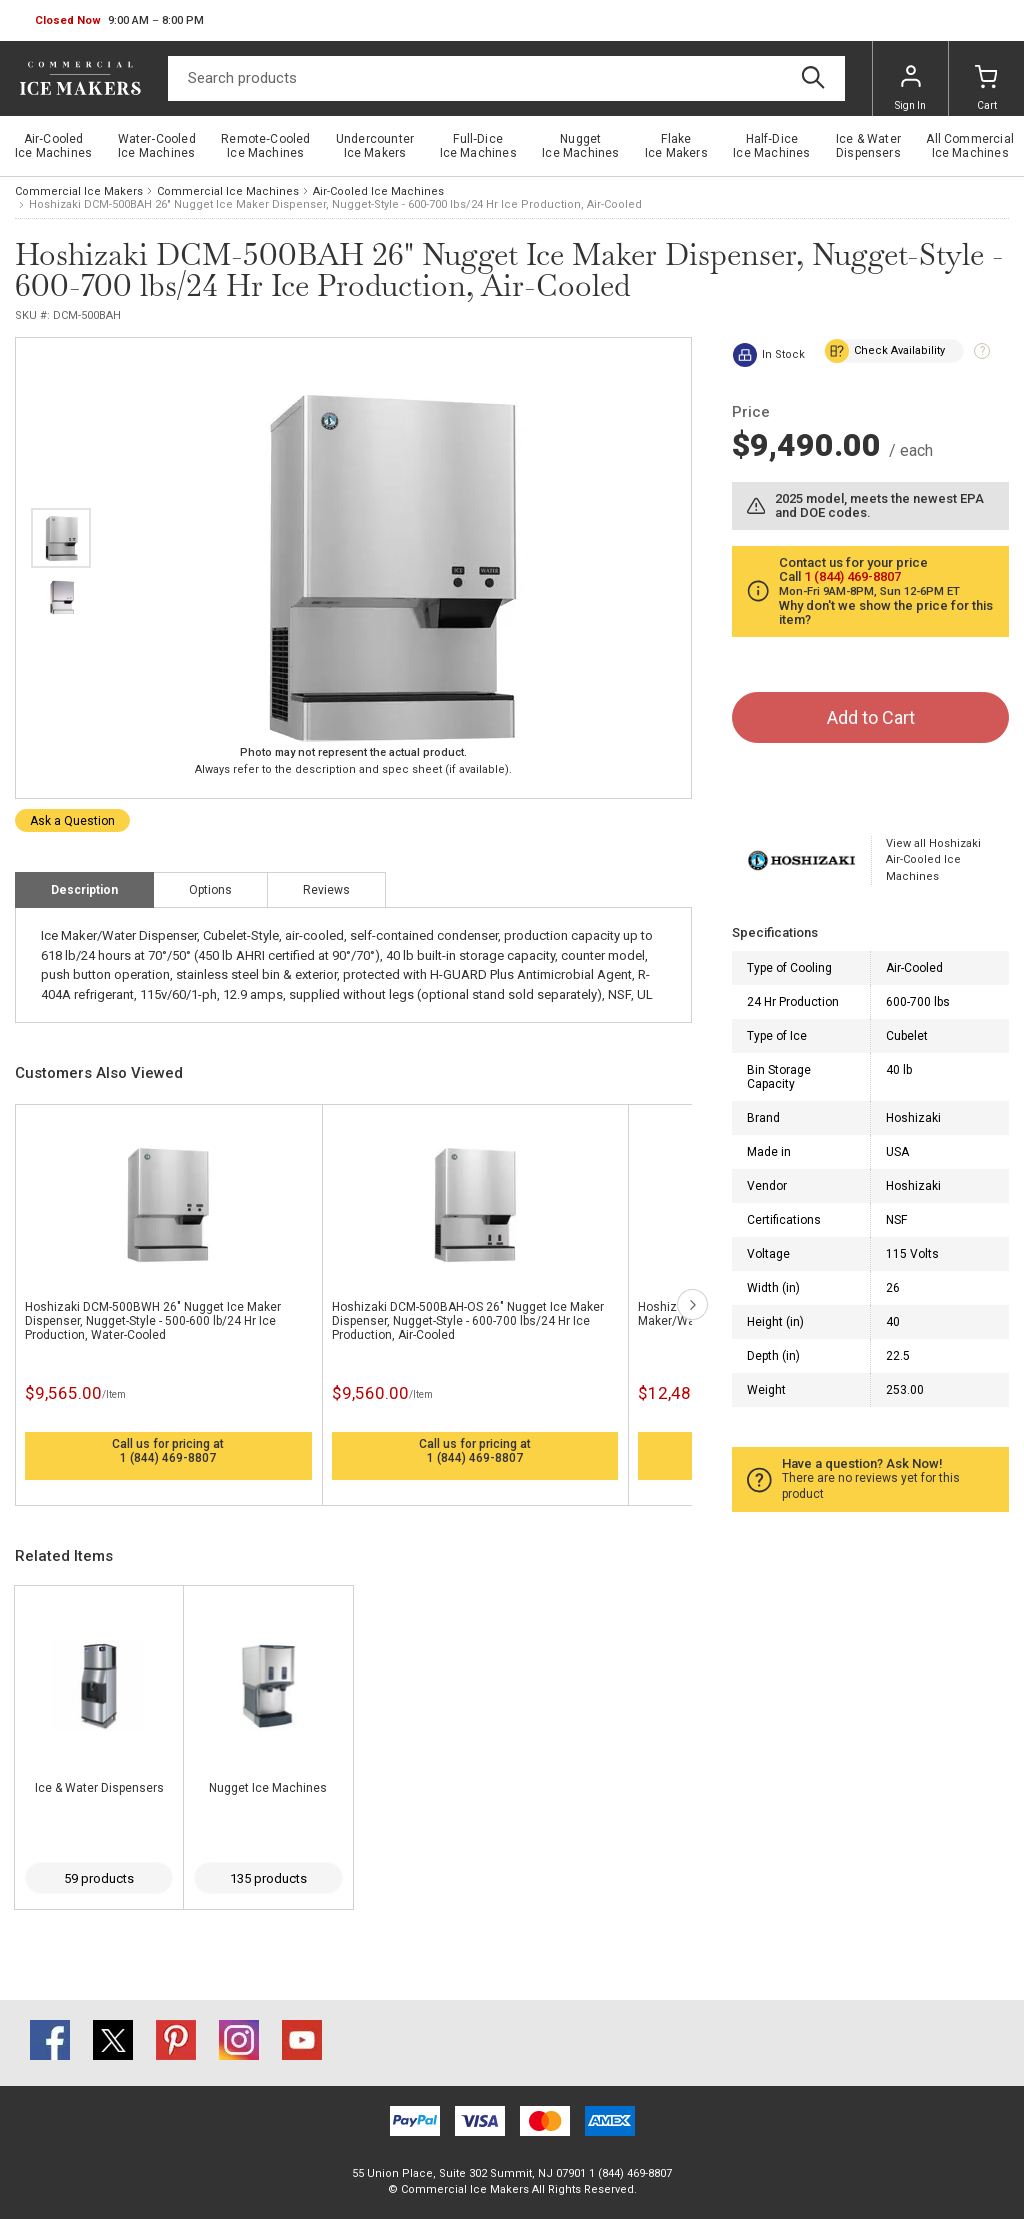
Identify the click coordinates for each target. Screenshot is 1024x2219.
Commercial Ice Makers (79, 191)
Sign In (910, 88)
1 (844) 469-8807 (168, 1458)
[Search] (506, 78)
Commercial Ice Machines (228, 191)
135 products (268, 1878)
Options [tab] (210, 890)
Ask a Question (72, 821)
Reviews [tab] (326, 890)
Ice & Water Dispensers (99, 1788)
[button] (119, 21)
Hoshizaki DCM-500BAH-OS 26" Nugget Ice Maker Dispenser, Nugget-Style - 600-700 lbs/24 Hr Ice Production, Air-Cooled (468, 1321)
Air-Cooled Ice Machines (378, 191)
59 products (99, 1878)
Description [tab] (84, 890)
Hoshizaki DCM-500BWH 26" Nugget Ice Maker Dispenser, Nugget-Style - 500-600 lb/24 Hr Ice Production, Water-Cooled (153, 1321)
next (692, 1304)
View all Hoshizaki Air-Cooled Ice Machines (933, 860)
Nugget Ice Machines (268, 1788)
